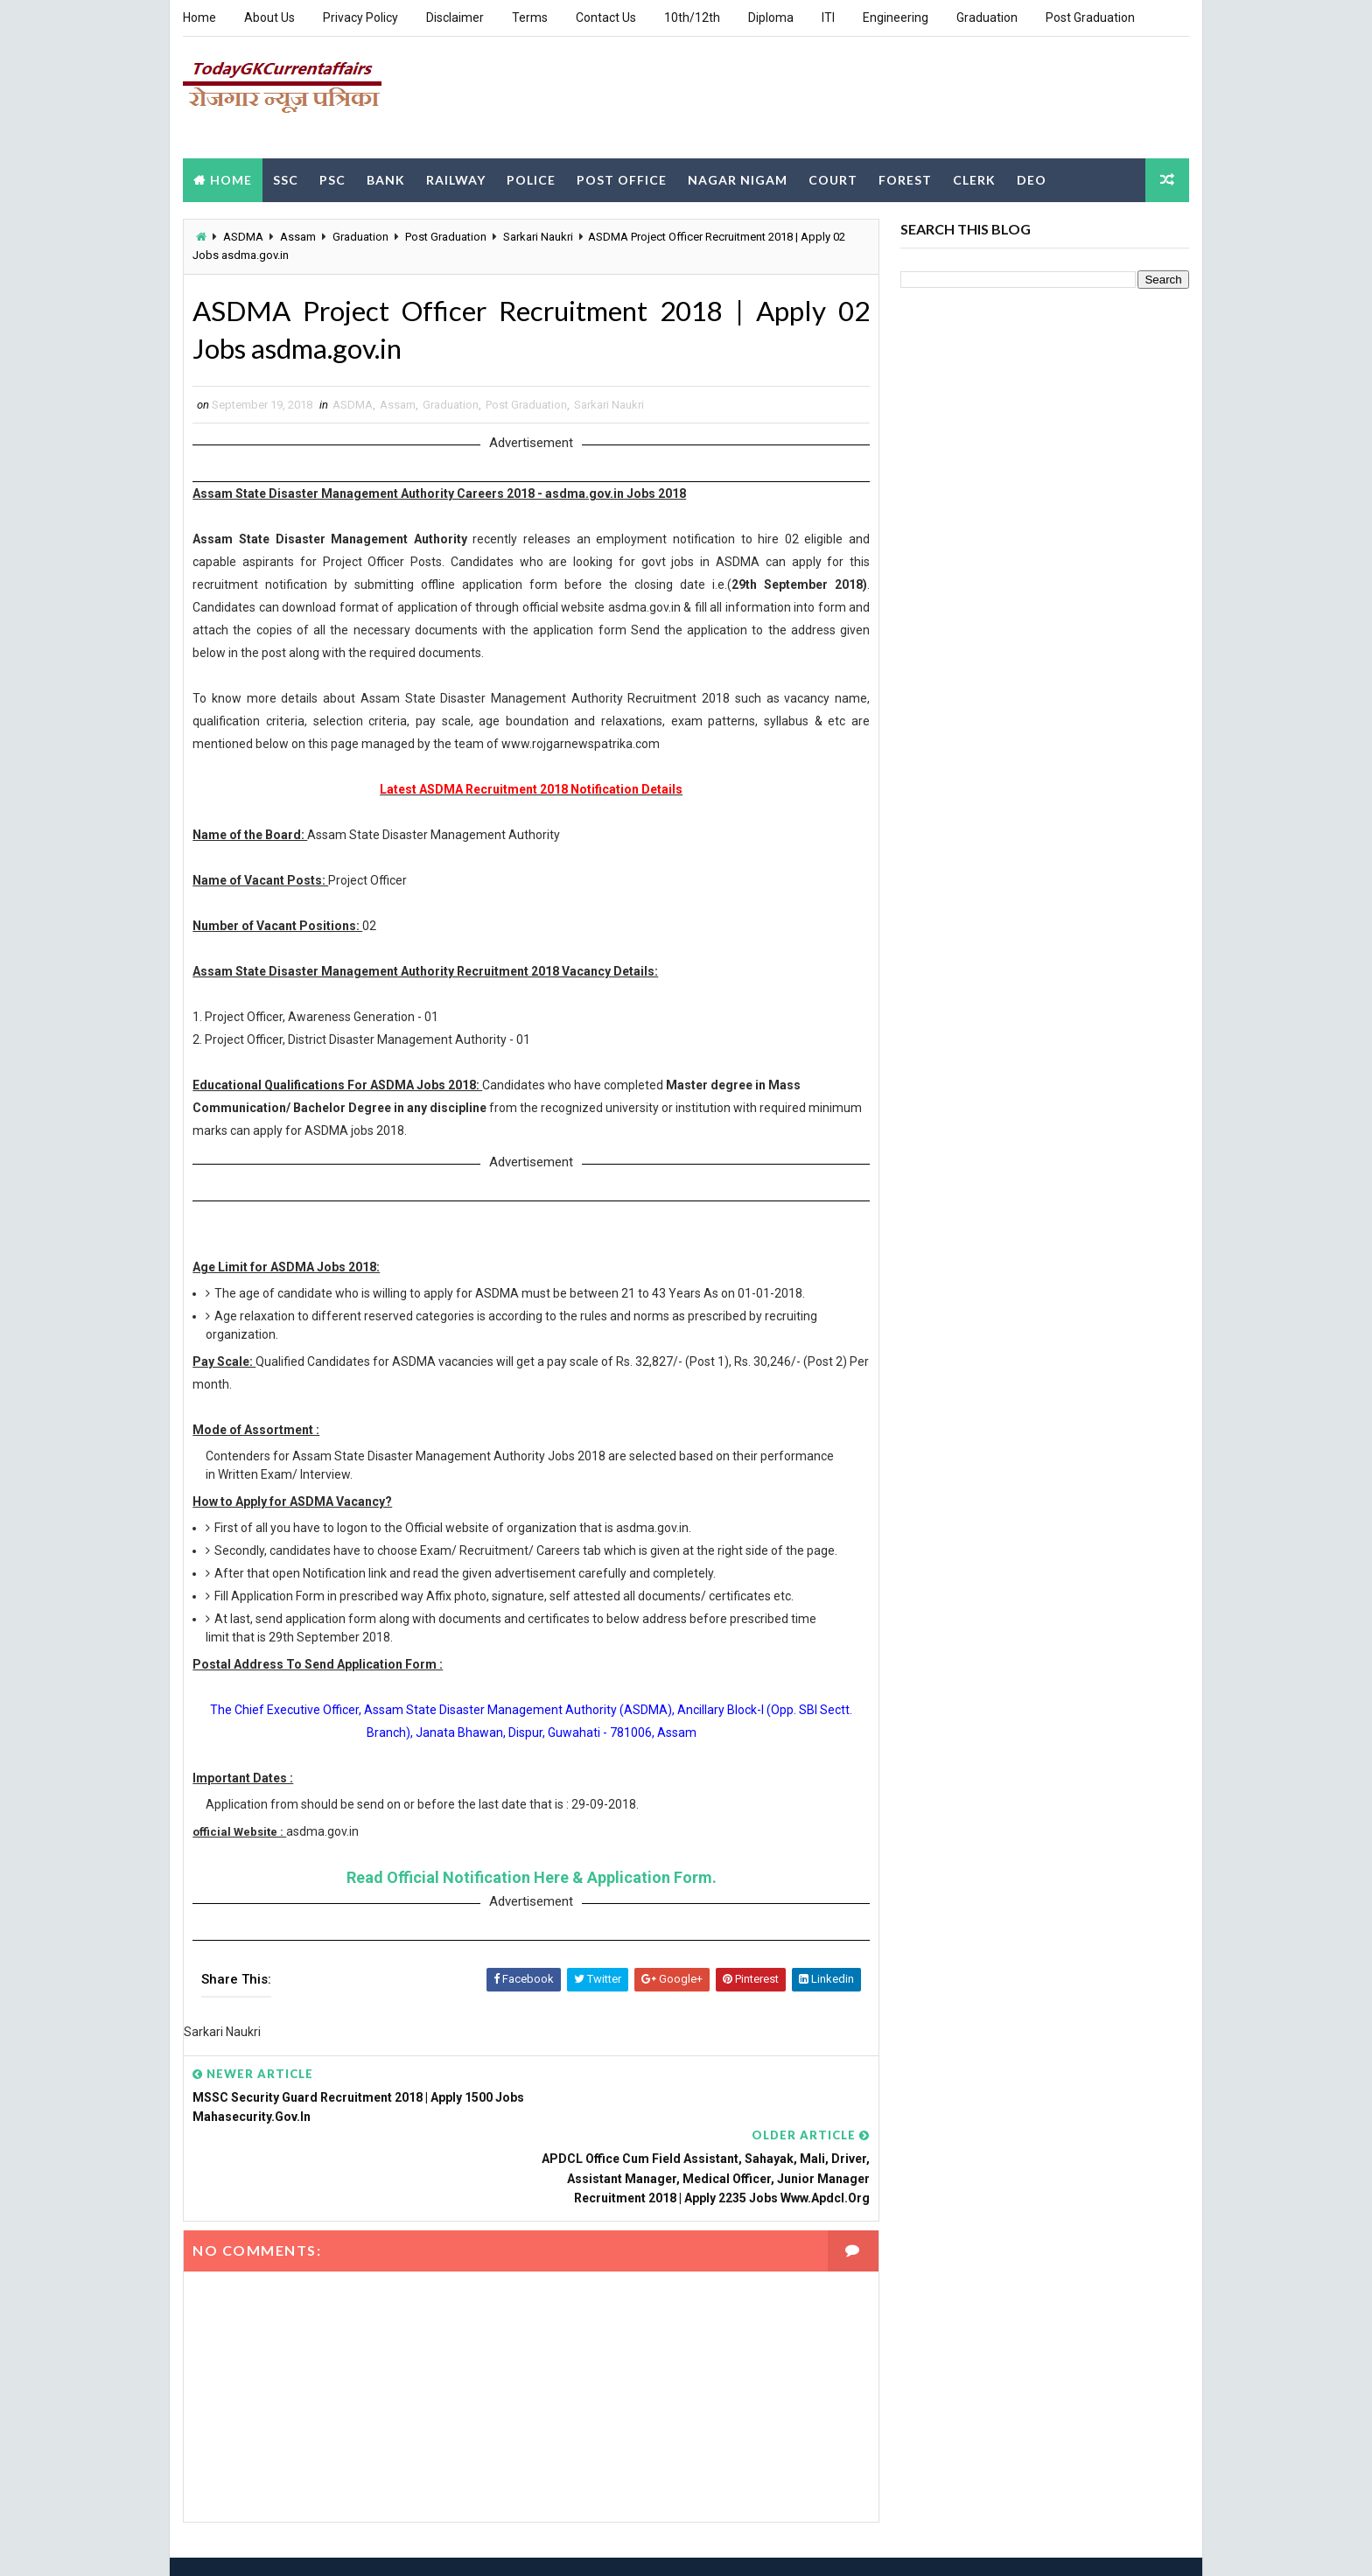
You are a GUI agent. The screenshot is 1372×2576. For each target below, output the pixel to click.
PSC (332, 178)
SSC (285, 178)
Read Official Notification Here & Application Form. (525, 1896)
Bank (386, 178)
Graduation (987, 17)
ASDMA (243, 235)
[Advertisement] (869, 95)
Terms (530, 17)
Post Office (622, 178)
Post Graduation (1090, 17)
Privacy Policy (360, 17)
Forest (905, 178)
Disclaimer (455, 17)
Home (199, 17)
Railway (456, 178)
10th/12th (692, 17)
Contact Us (606, 17)
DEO (1031, 178)
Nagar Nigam (738, 178)
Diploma (771, 17)
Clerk (974, 178)
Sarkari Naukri (538, 235)
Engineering (895, 17)
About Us (269, 17)
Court (833, 178)
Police (531, 178)
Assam (298, 235)
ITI (828, 17)
